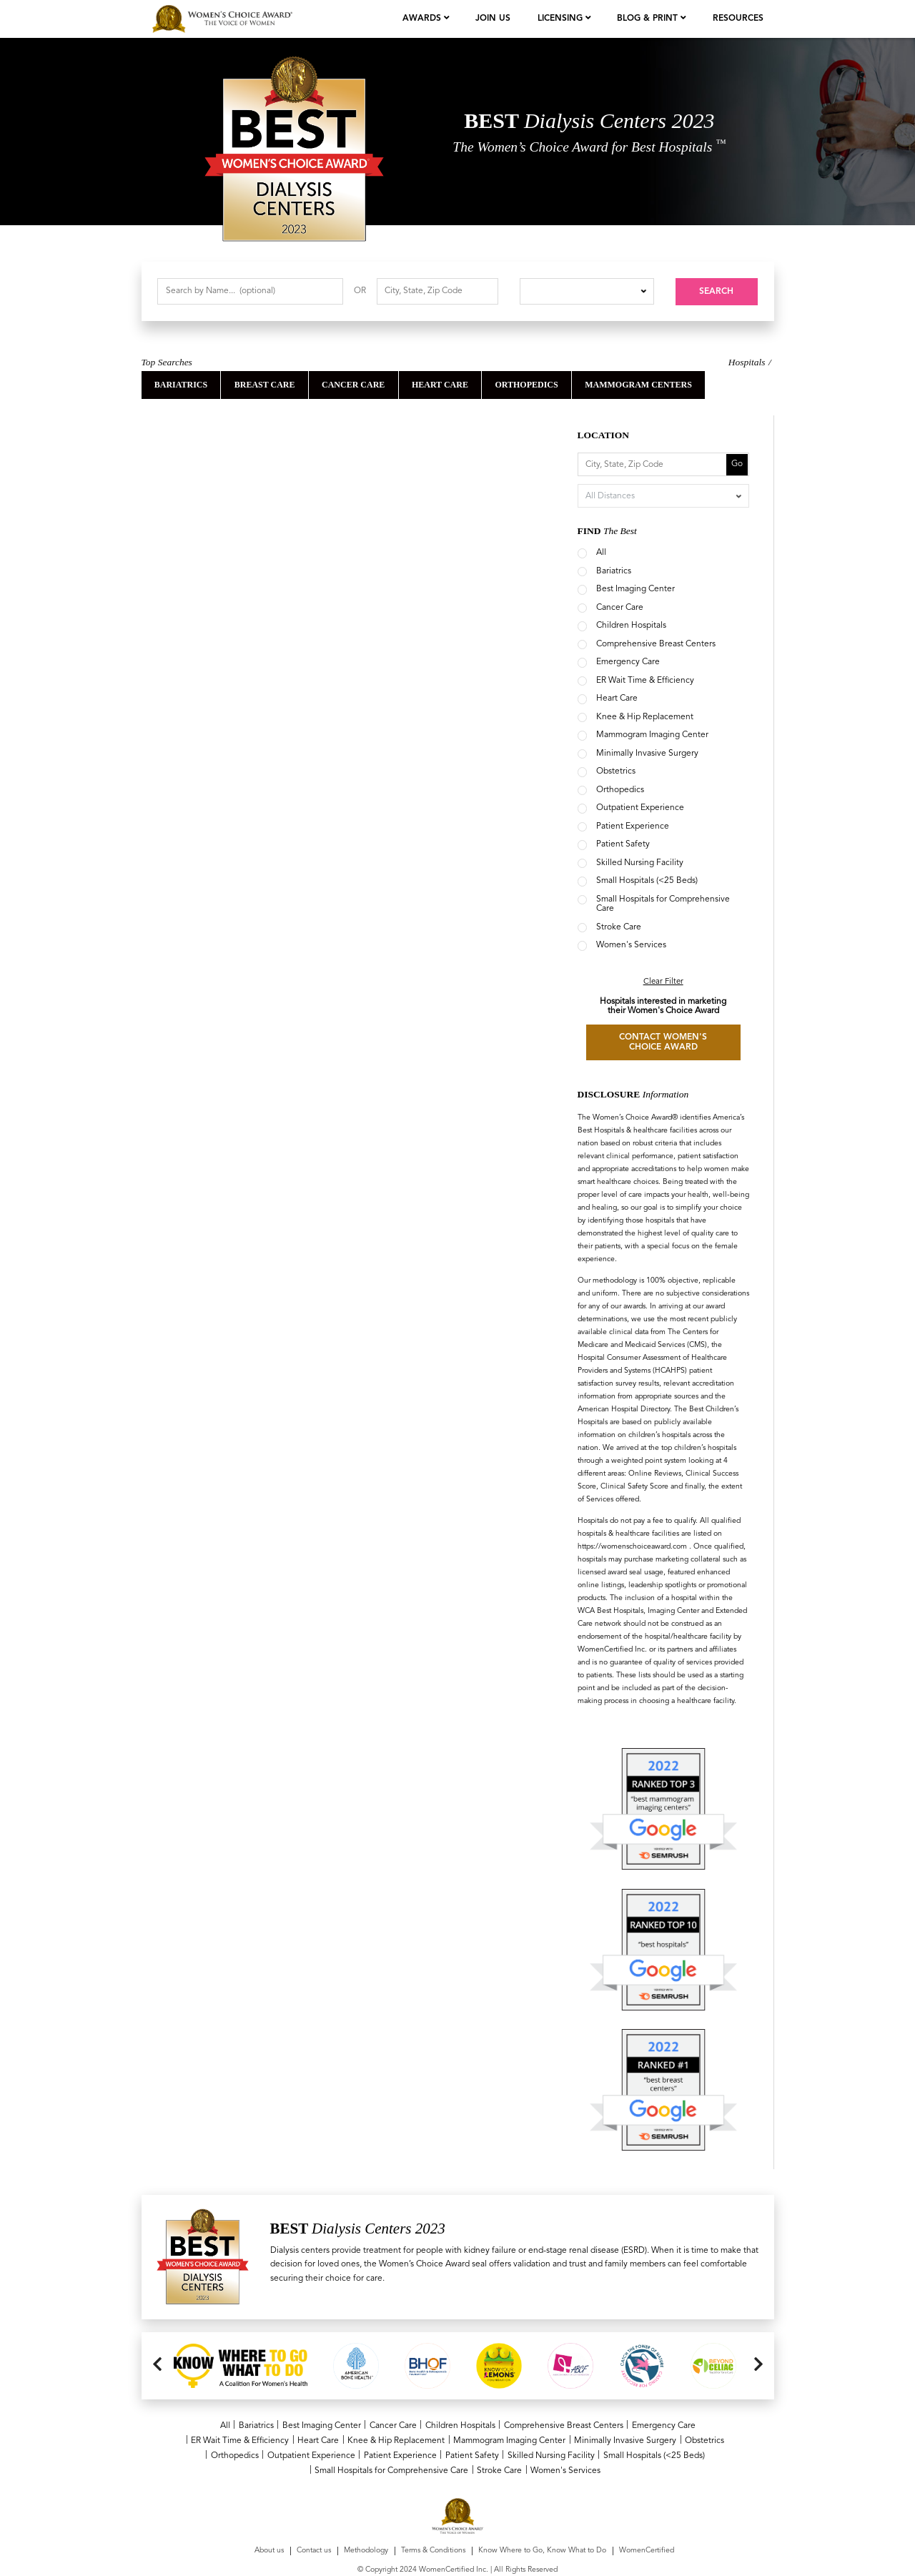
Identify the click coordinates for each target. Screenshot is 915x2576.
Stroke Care (618, 927)
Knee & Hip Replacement (644, 717)
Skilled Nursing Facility (639, 863)
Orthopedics (620, 790)
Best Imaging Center (635, 589)
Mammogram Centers (638, 385)
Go (737, 464)
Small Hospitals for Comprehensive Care (391, 2470)
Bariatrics (180, 385)
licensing (561, 18)
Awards (423, 18)
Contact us (314, 2514)
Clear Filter (663, 981)
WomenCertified (646, 2514)
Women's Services (631, 945)
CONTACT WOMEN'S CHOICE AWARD (663, 1042)
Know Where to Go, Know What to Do (542, 2514)
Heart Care (440, 385)
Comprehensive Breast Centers (656, 644)
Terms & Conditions (433, 2514)
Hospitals (747, 362)
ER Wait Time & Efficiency (645, 680)
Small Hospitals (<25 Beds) (647, 881)
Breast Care (264, 385)
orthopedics (526, 385)
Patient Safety (623, 844)
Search (716, 291)
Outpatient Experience (640, 808)
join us (492, 18)
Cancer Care (353, 385)
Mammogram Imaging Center (652, 735)
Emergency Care (628, 662)
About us (269, 2514)
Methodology (366, 2514)
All (601, 552)
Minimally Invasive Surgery (647, 753)
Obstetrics (615, 771)
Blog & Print (649, 18)
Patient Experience (632, 826)
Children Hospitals (631, 625)
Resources (738, 18)
